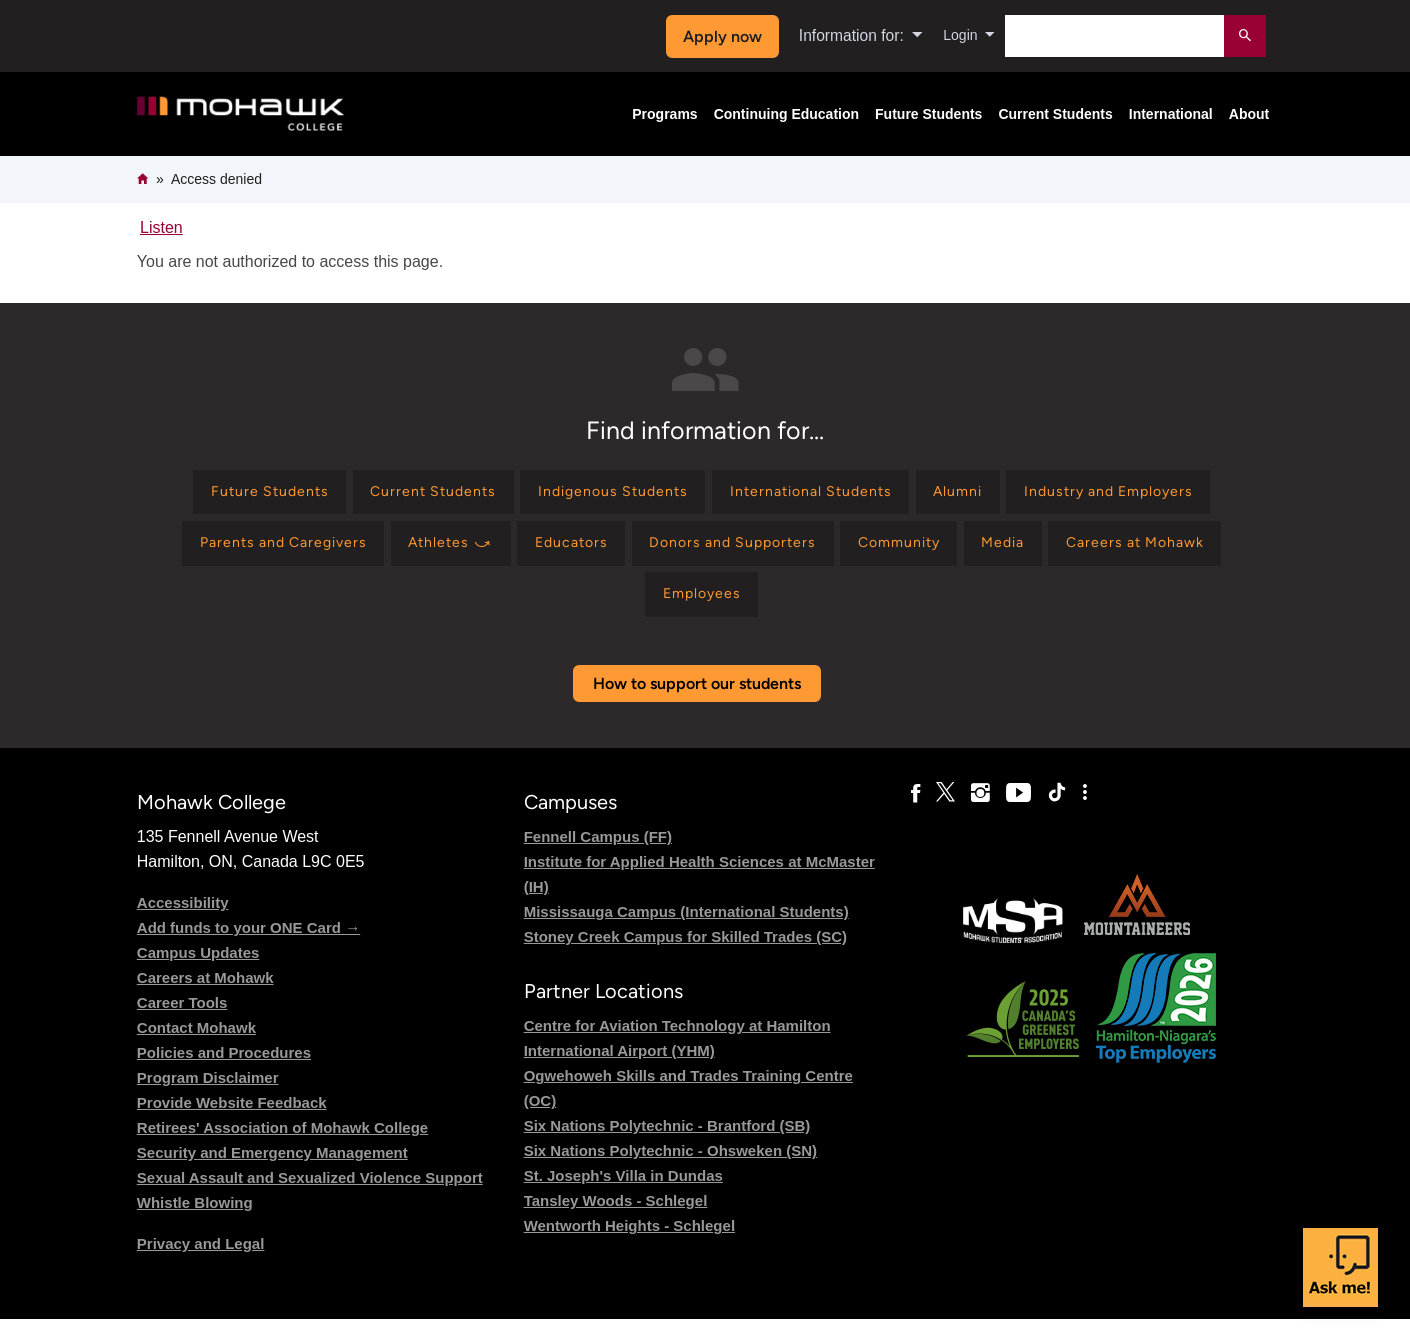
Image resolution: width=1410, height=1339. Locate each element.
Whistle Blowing (195, 1221)
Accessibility (183, 921)
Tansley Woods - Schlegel (616, 1220)
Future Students (928, 114)
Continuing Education (786, 114)
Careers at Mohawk (205, 996)
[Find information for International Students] (938, 495)
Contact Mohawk (196, 1046)
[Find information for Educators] (821, 552)
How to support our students (697, 702)
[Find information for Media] (534, 610)
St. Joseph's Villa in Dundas (623, 1195)
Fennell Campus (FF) (598, 855)
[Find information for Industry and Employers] (266, 552)
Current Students (1055, 114)
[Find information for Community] (1184, 552)
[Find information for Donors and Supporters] (998, 552)
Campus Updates (198, 971)
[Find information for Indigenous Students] (718, 495)
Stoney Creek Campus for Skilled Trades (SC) (685, 955)
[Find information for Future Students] (336, 495)
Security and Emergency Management (272, 1171)
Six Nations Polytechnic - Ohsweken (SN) (670, 1170)
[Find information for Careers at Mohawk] (682, 610)
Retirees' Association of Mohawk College (282, 1146)
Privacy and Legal (201, 1262)
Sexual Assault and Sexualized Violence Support (310, 1196)
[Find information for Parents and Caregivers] (498, 552)
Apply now (716, 36)
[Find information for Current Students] (519, 495)
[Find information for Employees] (850, 610)
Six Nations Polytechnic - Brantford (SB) (667, 1145)
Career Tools (182, 1021)
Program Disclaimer (208, 1096)
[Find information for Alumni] (1103, 495)
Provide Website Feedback (232, 1121)
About (1249, 114)
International (1171, 114)
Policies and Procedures (224, 1071)
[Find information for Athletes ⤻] (686, 552)
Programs (664, 114)
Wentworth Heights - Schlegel (629, 1245)
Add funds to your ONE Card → (248, 946)
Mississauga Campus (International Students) (686, 930)
